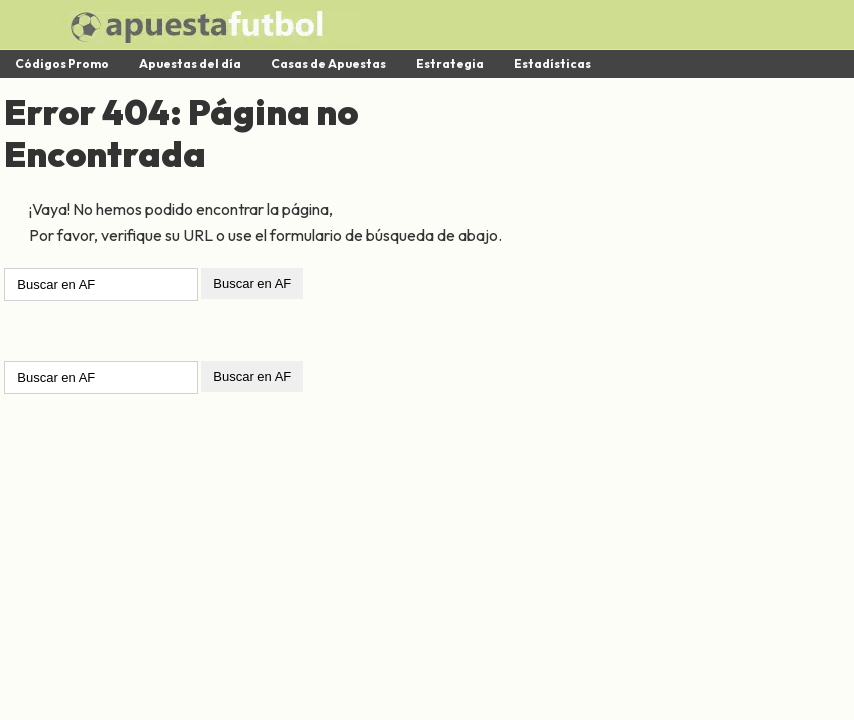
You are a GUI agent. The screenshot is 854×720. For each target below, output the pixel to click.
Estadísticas (552, 63)
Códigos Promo (62, 63)
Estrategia (450, 63)
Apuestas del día (190, 63)
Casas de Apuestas (328, 63)
